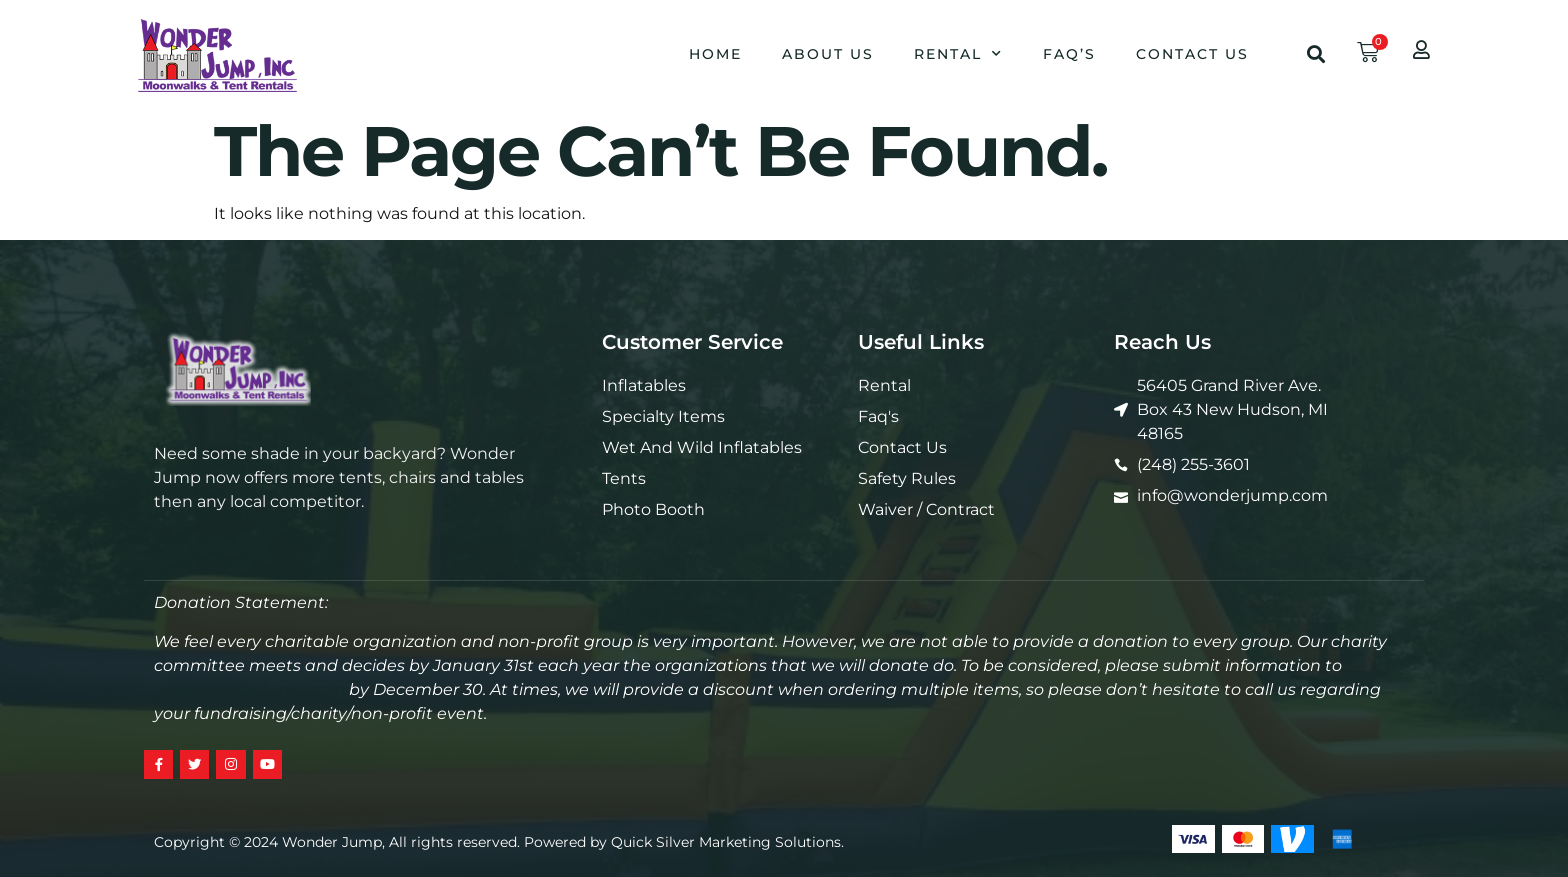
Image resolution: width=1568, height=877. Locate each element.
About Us (828, 54)
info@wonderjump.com (249, 689)
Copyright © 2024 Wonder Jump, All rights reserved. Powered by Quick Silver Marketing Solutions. (499, 845)
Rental (958, 54)
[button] (1316, 53)
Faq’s (1069, 54)
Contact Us (1192, 54)
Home (715, 54)
